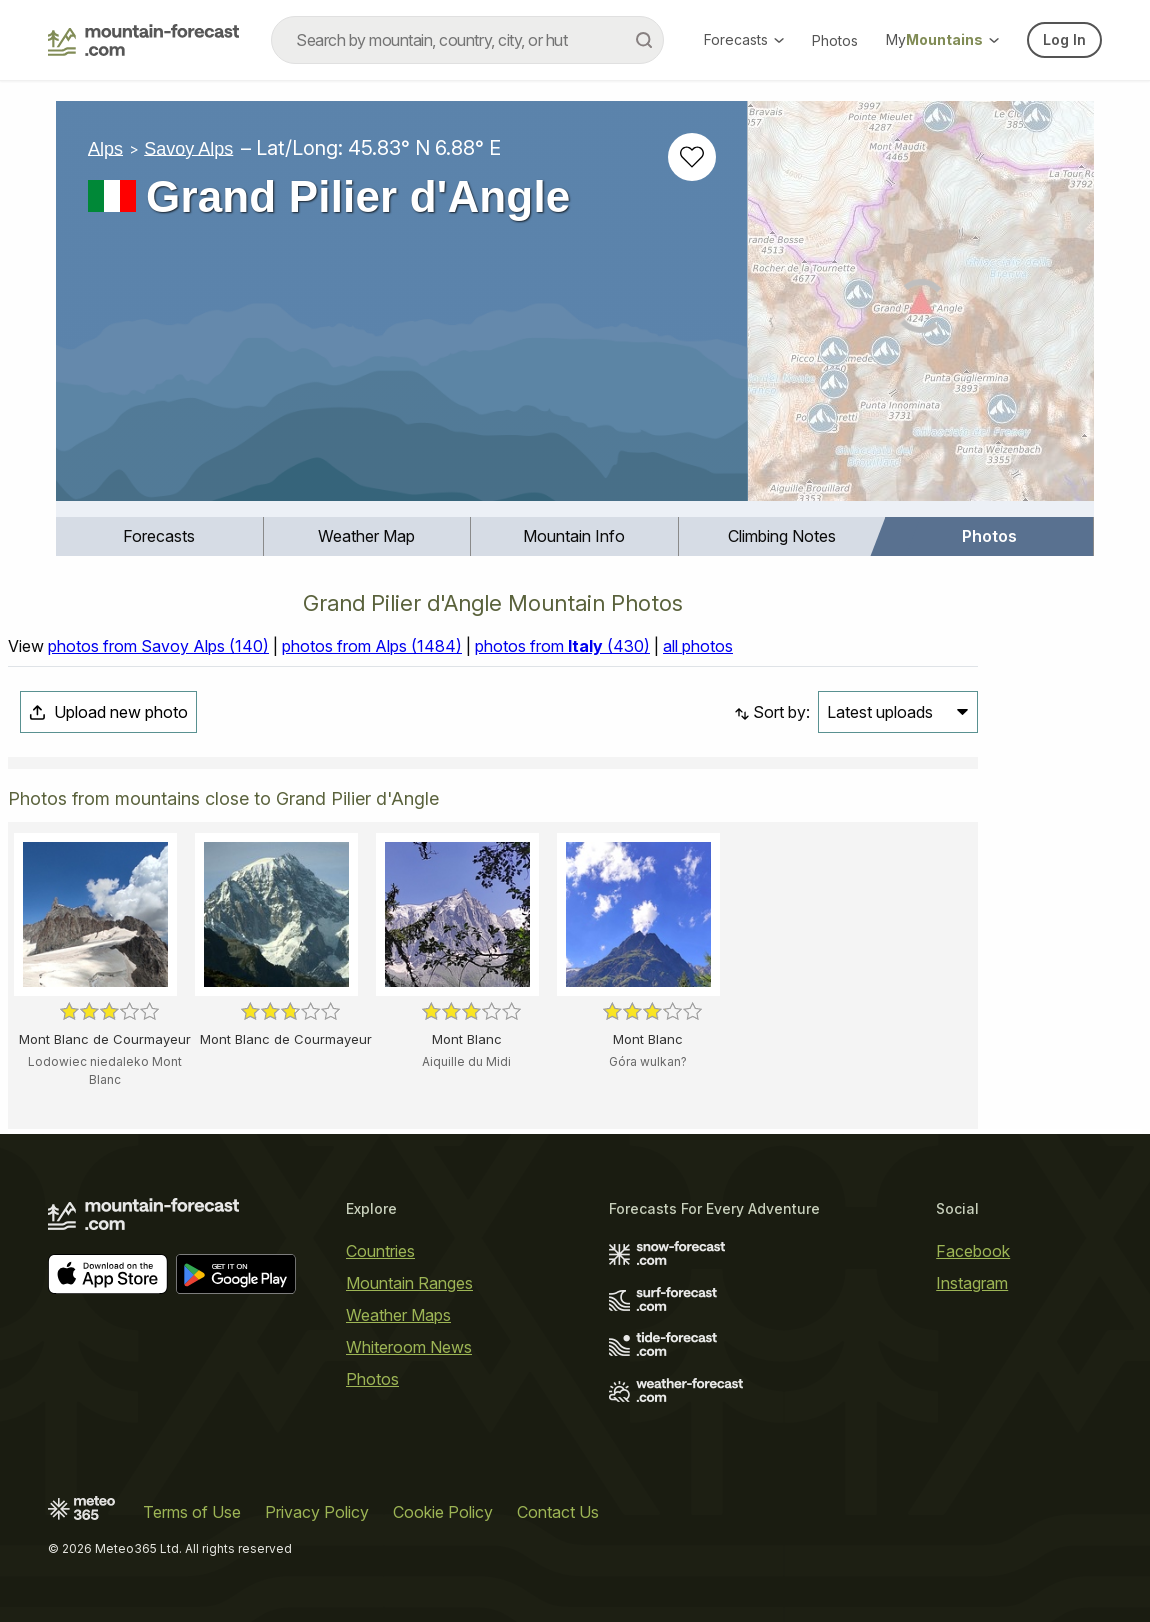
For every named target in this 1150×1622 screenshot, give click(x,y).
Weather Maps (398, 1315)
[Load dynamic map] (921, 309)
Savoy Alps (188, 148)
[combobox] (467, 40)
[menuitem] (160, 536)
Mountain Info (574, 536)
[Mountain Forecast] (143, 40)
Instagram (972, 1283)
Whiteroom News (409, 1347)
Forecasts (744, 39)
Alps (105, 148)
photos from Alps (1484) (372, 646)
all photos (698, 646)
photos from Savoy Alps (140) (158, 646)
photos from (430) (562, 646)
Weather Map (366, 536)
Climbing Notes (782, 536)
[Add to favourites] (692, 157)
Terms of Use (192, 1512)
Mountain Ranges (409, 1283)
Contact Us (558, 1512)
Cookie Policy (443, 1512)
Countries (380, 1251)
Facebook (973, 1251)
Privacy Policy (317, 1512)
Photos (835, 40)
